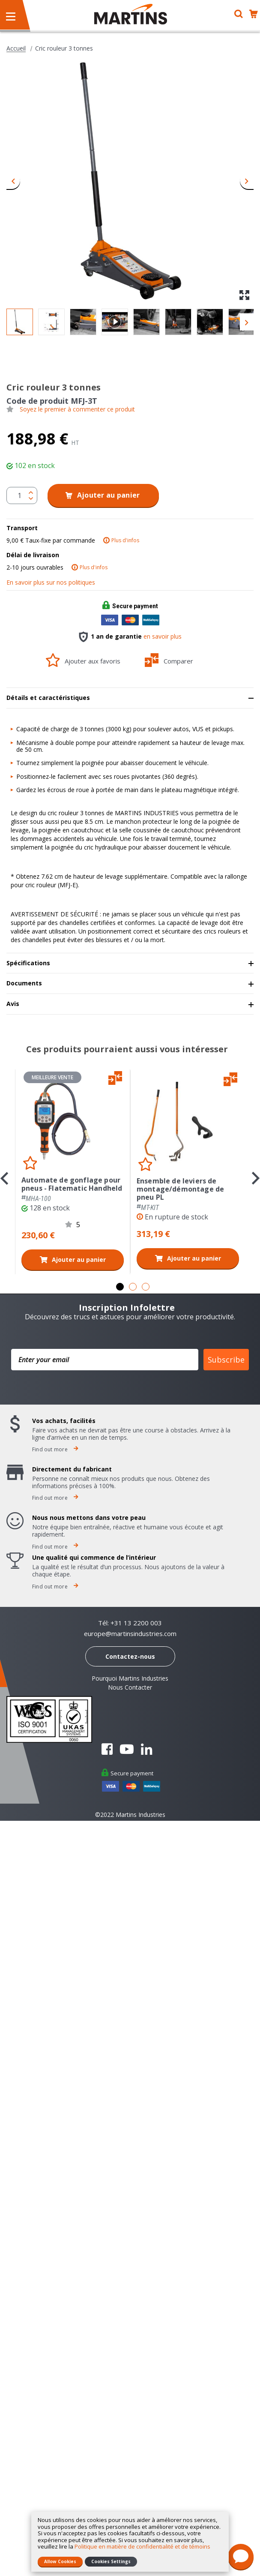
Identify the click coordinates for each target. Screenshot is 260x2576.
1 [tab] (120, 1287)
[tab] (130, 698)
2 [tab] (133, 1287)
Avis (12, 1004)
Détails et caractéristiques (48, 698)
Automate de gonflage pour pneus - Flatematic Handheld (71, 1184)
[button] (13, 180)
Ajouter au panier (79, 1259)
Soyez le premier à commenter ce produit (77, 409)
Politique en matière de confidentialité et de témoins (142, 2546)
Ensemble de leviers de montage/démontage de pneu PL (180, 1189)
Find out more (55, 1449)
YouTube (127, 1749)
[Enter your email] (104, 1359)
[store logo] (130, 14)
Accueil (16, 48)
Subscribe (226, 1359)
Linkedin (146, 1749)
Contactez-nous (130, 1656)
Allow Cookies (60, 2561)
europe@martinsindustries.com (130, 1634)
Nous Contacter (130, 1687)
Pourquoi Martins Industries (130, 1678)
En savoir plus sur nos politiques (50, 582)
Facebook (107, 1749)
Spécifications (28, 963)
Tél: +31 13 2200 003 (130, 1622)
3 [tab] (145, 1287)
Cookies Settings (111, 2561)
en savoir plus (162, 636)
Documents (24, 983)
